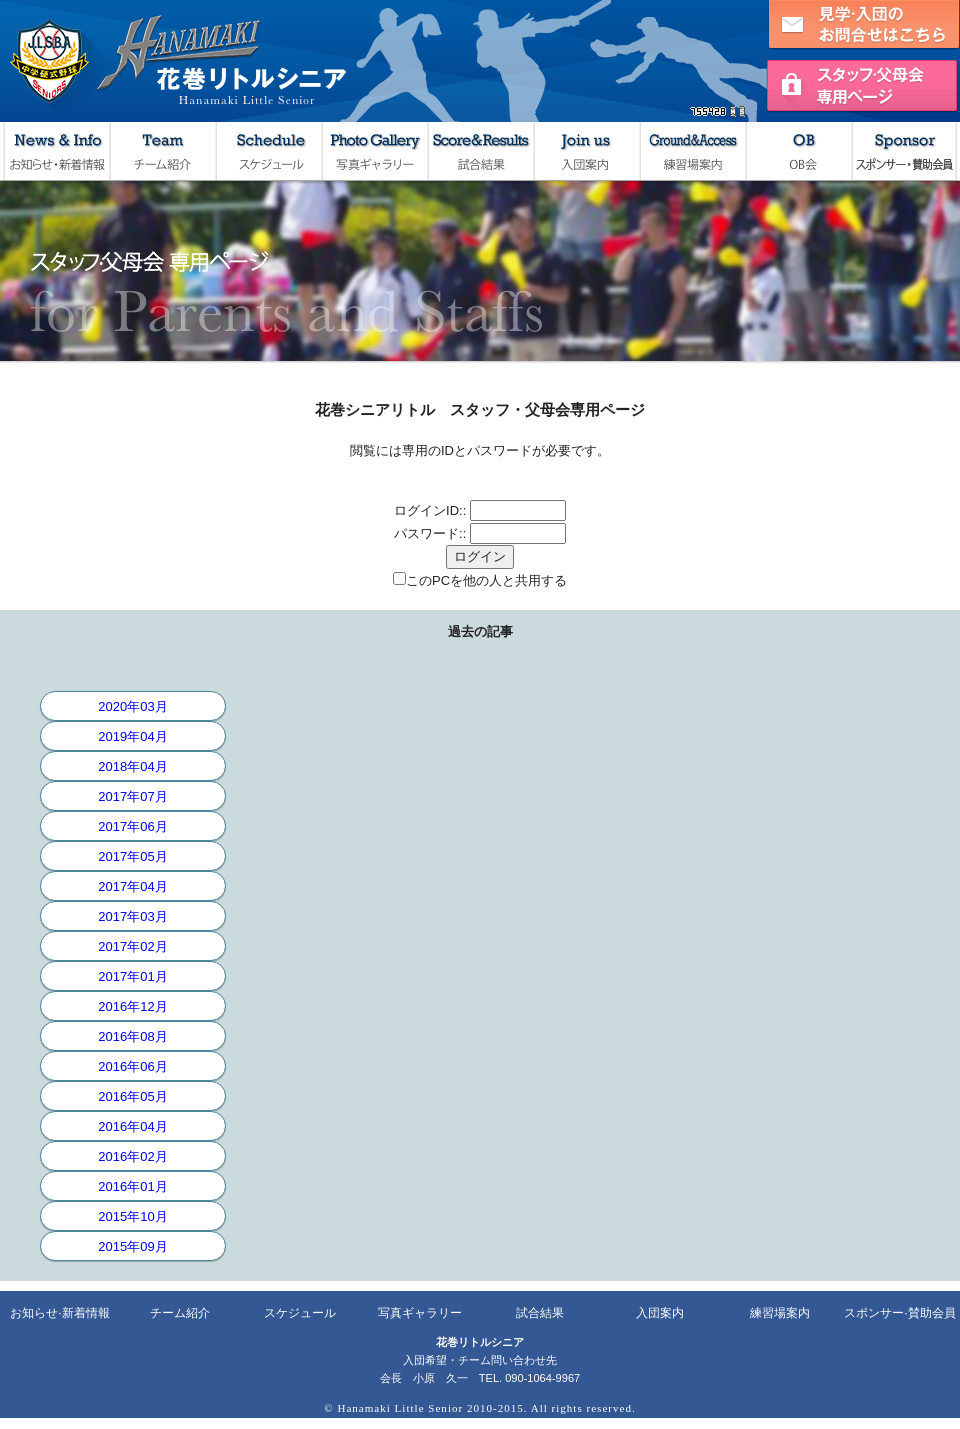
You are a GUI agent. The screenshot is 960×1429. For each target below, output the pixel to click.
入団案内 (586, 151)
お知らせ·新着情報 (59, 1313)
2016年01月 (132, 1186)
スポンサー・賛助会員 (904, 151)
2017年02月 (132, 946)
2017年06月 (132, 826)
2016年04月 (132, 1126)
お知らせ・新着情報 (56, 151)
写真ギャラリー (374, 151)
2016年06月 (132, 1066)
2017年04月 (132, 886)
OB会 (798, 151)
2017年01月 (132, 976)
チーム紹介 (162, 151)
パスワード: (428, 533)
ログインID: (428, 510)
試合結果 (480, 151)
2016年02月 (132, 1156)
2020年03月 (132, 706)
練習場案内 (692, 151)
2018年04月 (132, 766)
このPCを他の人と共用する (486, 580)
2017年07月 (132, 796)
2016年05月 (132, 1096)
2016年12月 (132, 1006)
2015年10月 (132, 1216)
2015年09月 (132, 1246)
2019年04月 (132, 736)
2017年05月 (132, 856)
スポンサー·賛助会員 (899, 1313)
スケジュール (268, 151)
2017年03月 (132, 916)
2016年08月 (132, 1036)
